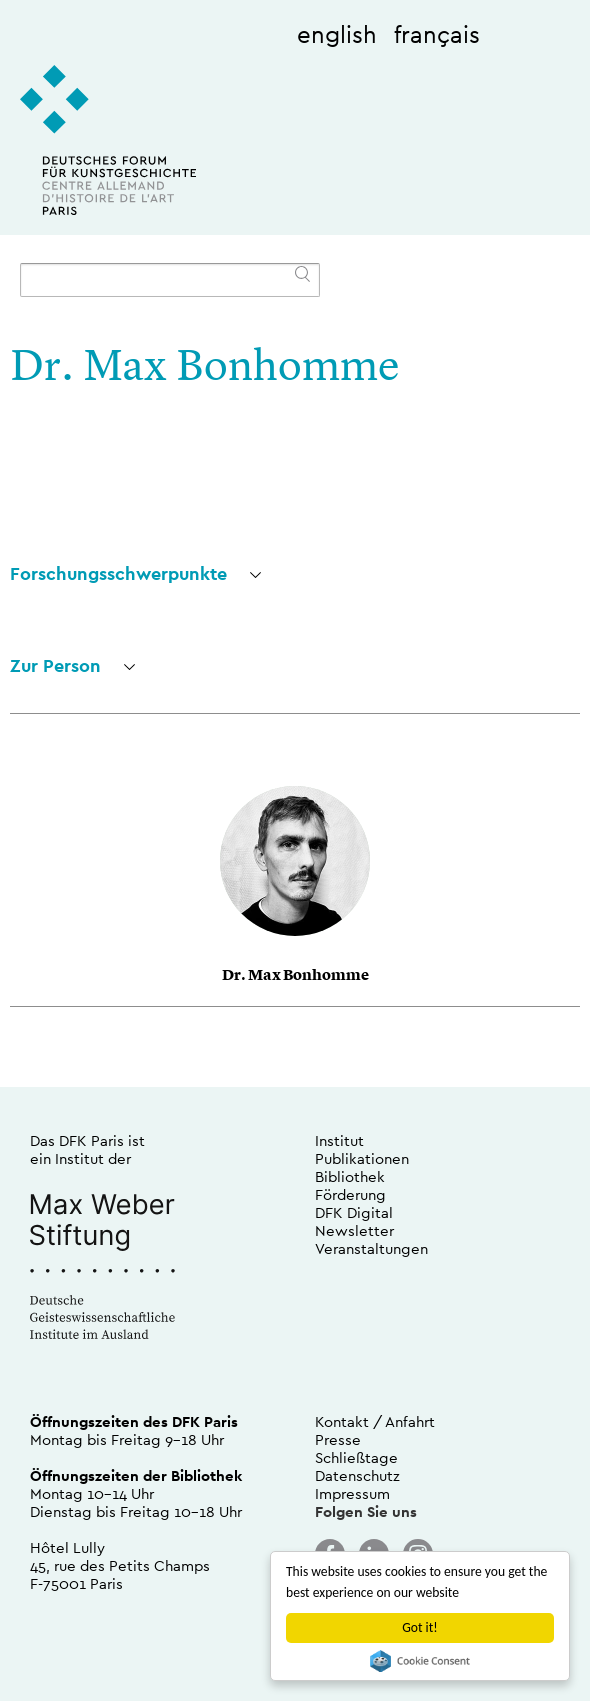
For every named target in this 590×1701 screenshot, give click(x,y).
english (337, 34)
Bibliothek (350, 1176)
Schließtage (356, 1457)
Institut (339, 1140)
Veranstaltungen (371, 1248)
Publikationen (362, 1158)
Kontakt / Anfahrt (375, 1421)
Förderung (350, 1194)
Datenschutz (357, 1475)
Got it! (419, 1627)
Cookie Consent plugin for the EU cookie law (420, 1661)
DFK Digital (354, 1212)
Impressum (352, 1493)
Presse (338, 1439)
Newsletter (354, 1230)
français (437, 34)
